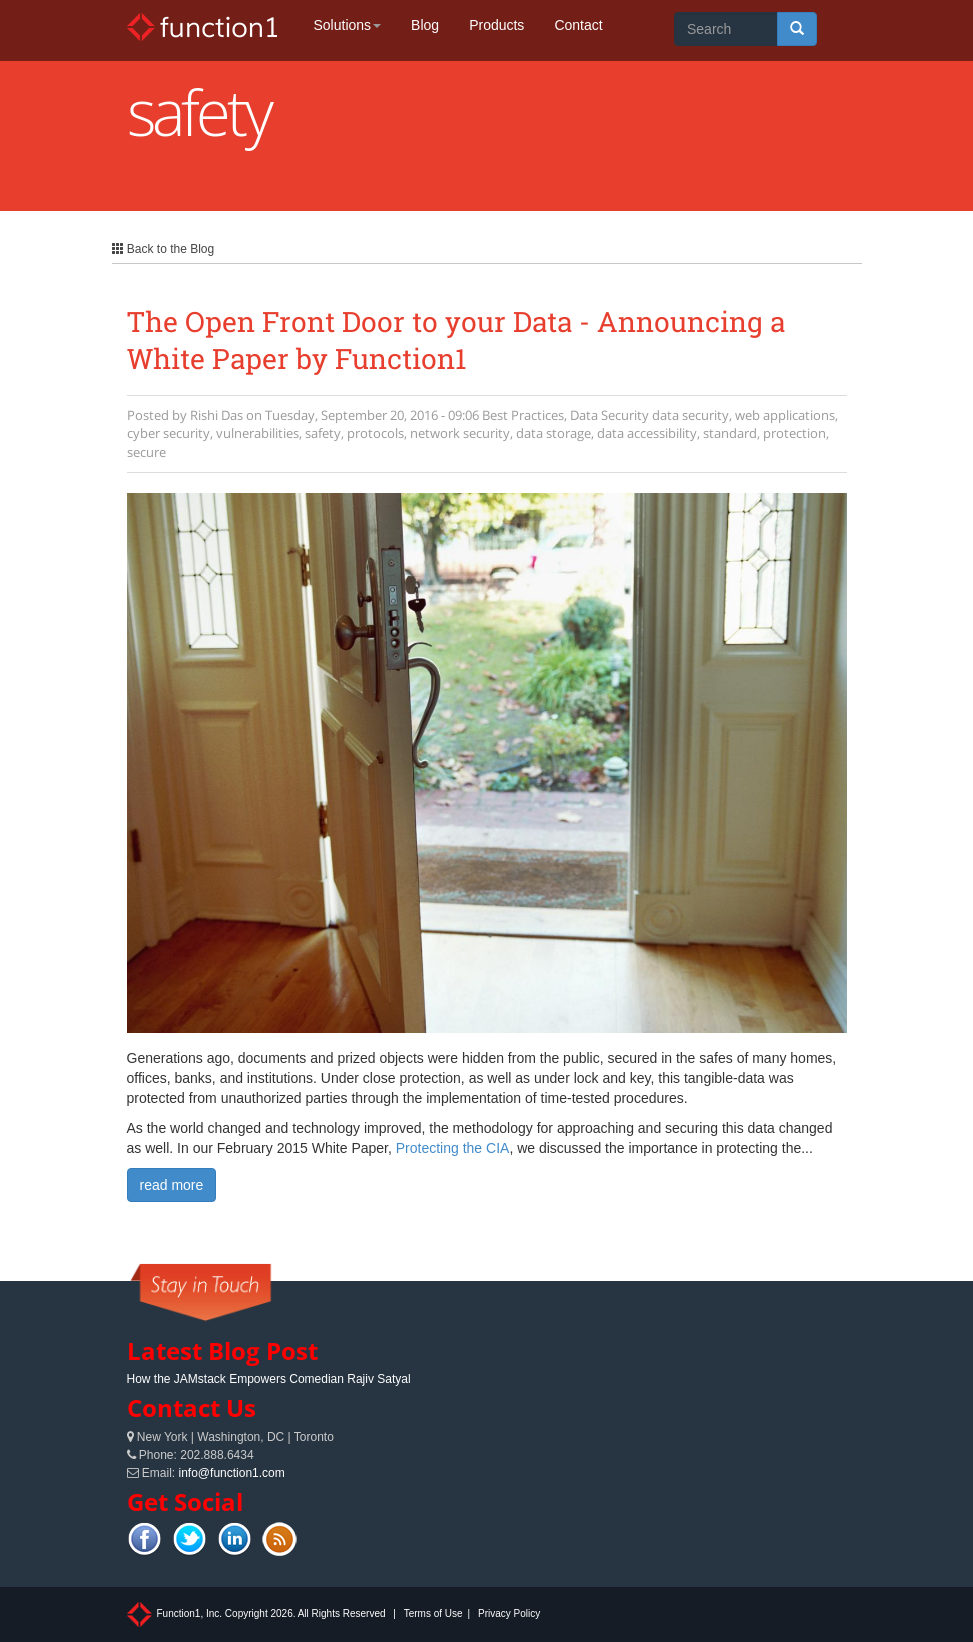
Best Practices (523, 415)
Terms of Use (433, 1613)
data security (690, 415)
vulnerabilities (257, 433)
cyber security (168, 433)
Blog (425, 25)
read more (172, 1185)
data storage (553, 433)
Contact (578, 25)
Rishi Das (216, 415)
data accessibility (647, 433)
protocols (375, 433)
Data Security (609, 415)
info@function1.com (232, 1473)
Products (496, 25)
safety (323, 433)
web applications (785, 415)
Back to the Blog (163, 249)
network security (460, 433)
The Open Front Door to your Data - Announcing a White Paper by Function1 (456, 339)
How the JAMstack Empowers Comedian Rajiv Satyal (269, 1379)
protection (794, 433)
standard (730, 433)
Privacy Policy (509, 1613)
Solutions (348, 25)
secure (146, 452)
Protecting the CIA (453, 1148)
